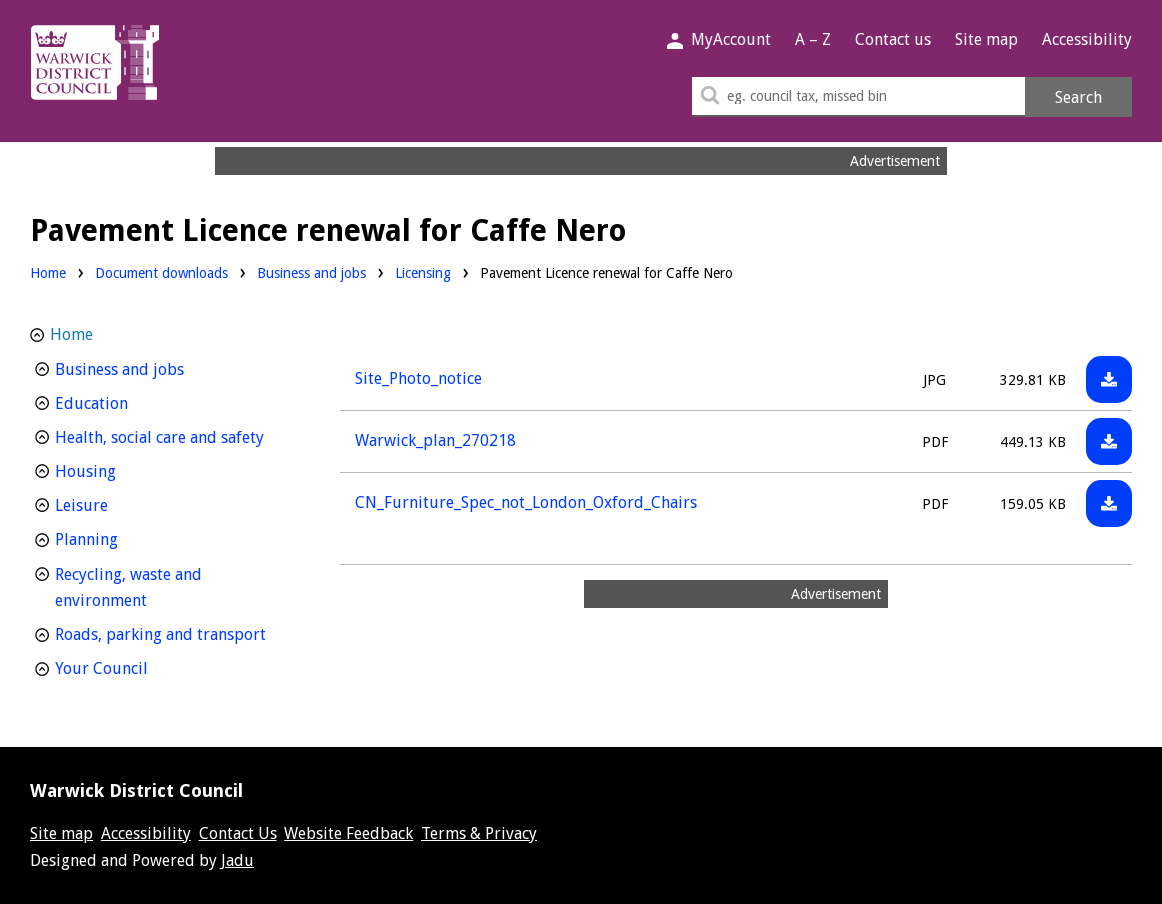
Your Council (138, 666)
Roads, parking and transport (173, 632)
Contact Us (238, 833)
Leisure (118, 503)
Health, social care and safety (173, 435)
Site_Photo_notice (418, 378)
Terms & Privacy (479, 833)
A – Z (813, 39)
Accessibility (1087, 39)
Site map (986, 39)
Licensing (423, 271)
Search (1078, 97)
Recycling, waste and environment (138, 588)
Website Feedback (348, 833)
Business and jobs (311, 271)
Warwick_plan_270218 (435, 440)
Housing (122, 469)
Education (128, 401)
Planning (123, 537)
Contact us (893, 39)
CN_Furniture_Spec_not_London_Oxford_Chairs (526, 502)
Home (48, 273)
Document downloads (161, 273)
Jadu (237, 860)
